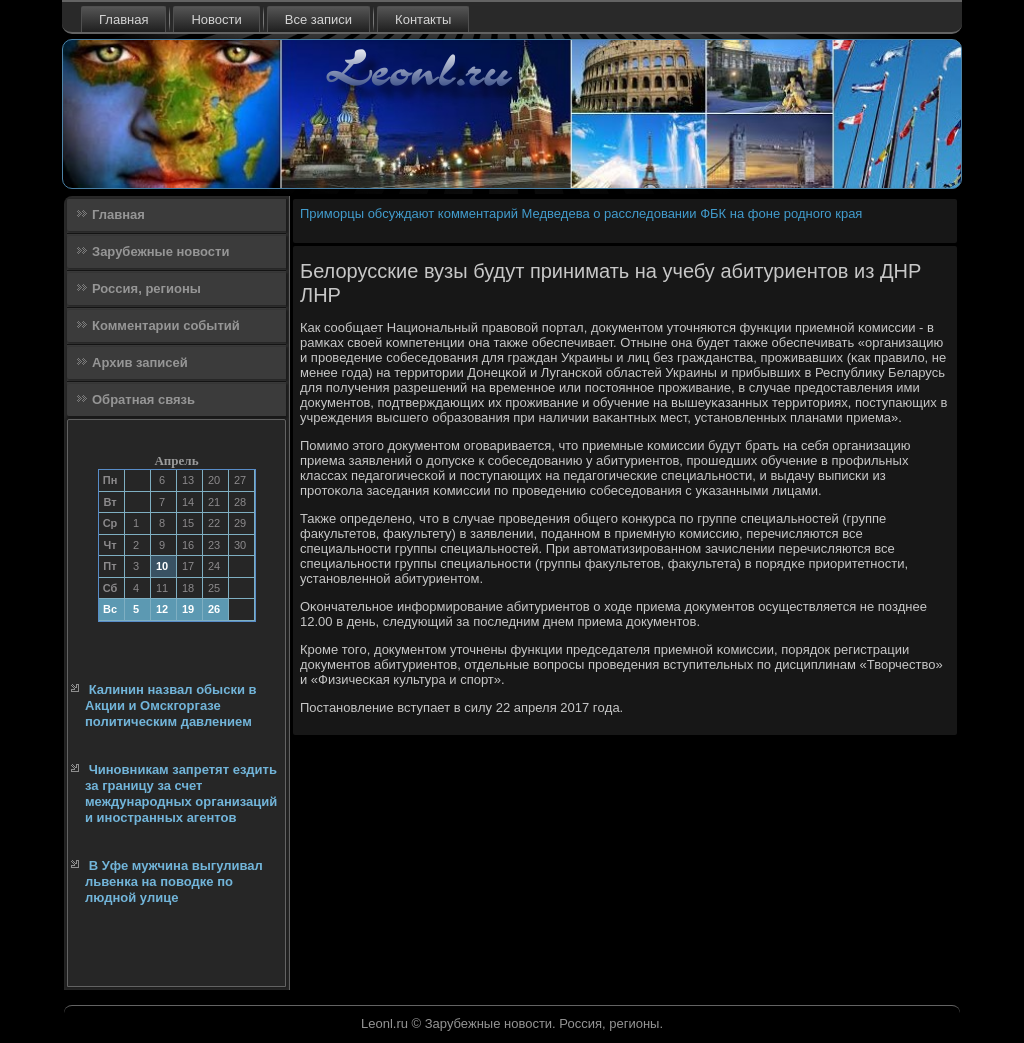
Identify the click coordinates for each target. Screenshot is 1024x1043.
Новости (216, 19)
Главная (123, 19)
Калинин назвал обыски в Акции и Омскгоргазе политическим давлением (171, 706)
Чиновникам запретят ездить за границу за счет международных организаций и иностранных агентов (181, 794)
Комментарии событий (166, 325)
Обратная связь (143, 399)
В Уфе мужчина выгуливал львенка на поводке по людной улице (174, 882)
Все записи (318, 19)
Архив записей (140, 362)
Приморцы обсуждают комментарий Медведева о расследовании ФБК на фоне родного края (581, 213)
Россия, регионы (146, 288)
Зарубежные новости (160, 251)
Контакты (423, 19)
